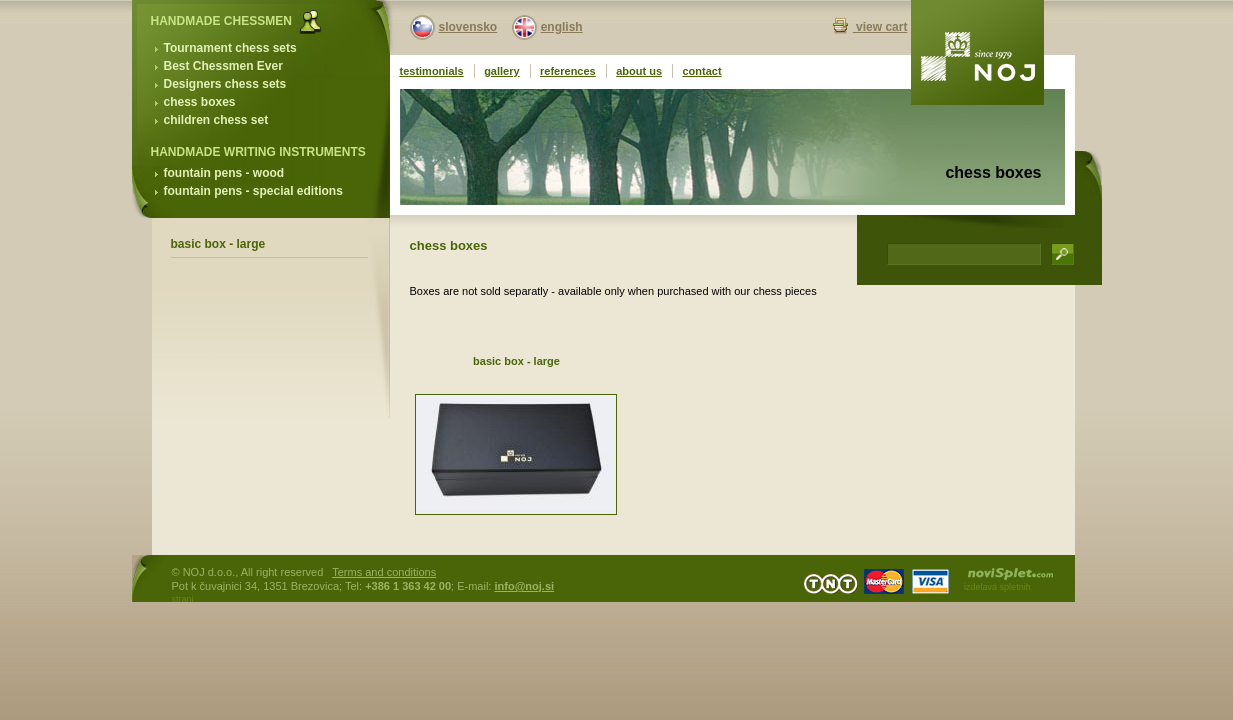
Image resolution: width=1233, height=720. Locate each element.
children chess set (216, 120)
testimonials (432, 71)
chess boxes (200, 102)
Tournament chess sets (230, 48)
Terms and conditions (384, 572)
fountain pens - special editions (253, 191)
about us (639, 71)
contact (701, 71)
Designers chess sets (225, 84)
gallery (501, 71)
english (562, 27)
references (568, 71)
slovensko (468, 27)
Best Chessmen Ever (223, 66)
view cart (880, 27)
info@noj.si (524, 586)
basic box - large (218, 244)
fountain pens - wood (224, 173)
